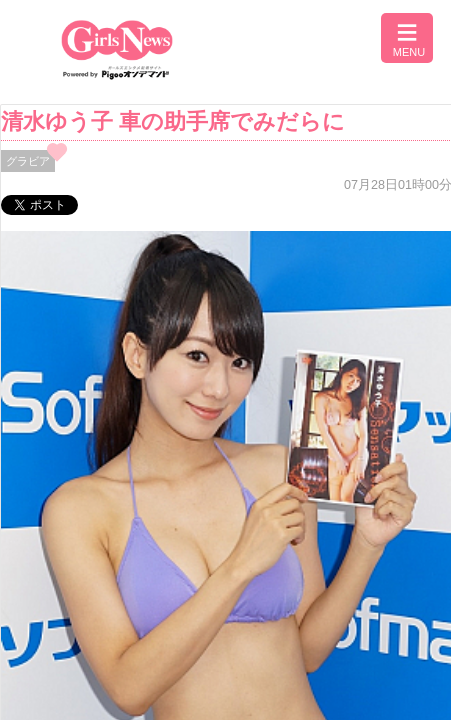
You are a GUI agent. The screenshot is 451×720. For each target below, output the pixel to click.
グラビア (28, 161)
